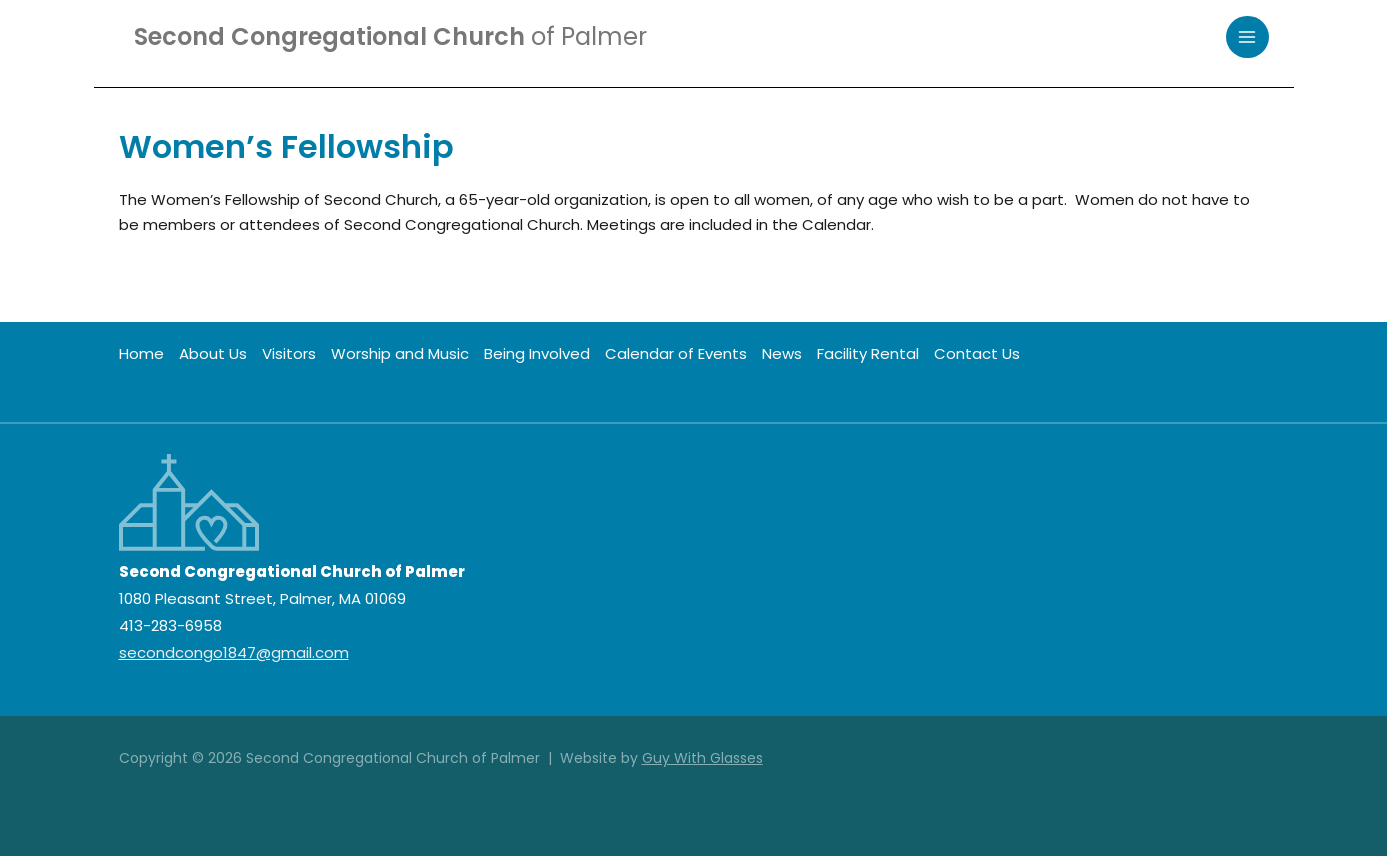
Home (141, 353)
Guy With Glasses (702, 758)
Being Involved (537, 353)
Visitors (289, 353)
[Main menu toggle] (1247, 37)
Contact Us (977, 353)
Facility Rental (868, 353)
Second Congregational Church (390, 36)
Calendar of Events (676, 353)
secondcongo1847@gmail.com (234, 652)
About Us (213, 353)
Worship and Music (400, 353)
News (782, 353)
